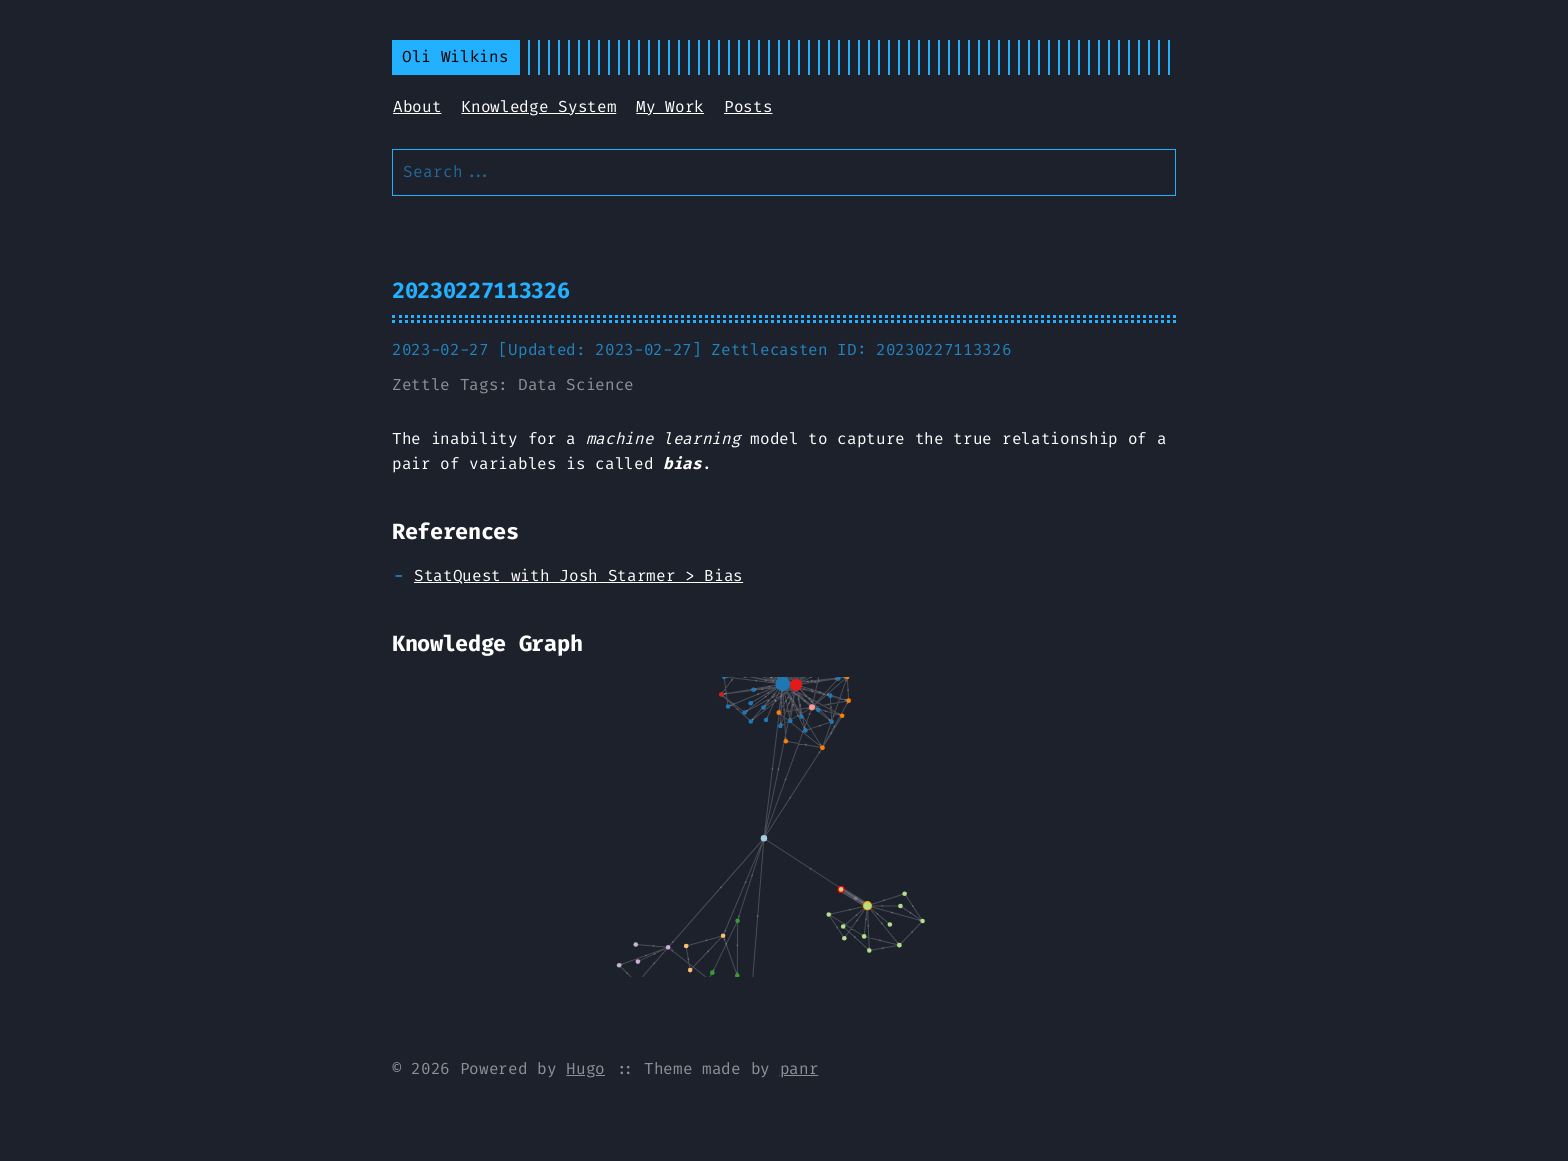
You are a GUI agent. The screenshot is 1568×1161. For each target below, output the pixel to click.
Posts (748, 106)
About (417, 106)
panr (799, 1068)
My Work (670, 106)
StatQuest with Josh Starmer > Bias (578, 575)
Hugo (585, 1068)
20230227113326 (481, 290)
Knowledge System (538, 106)
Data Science (576, 384)
